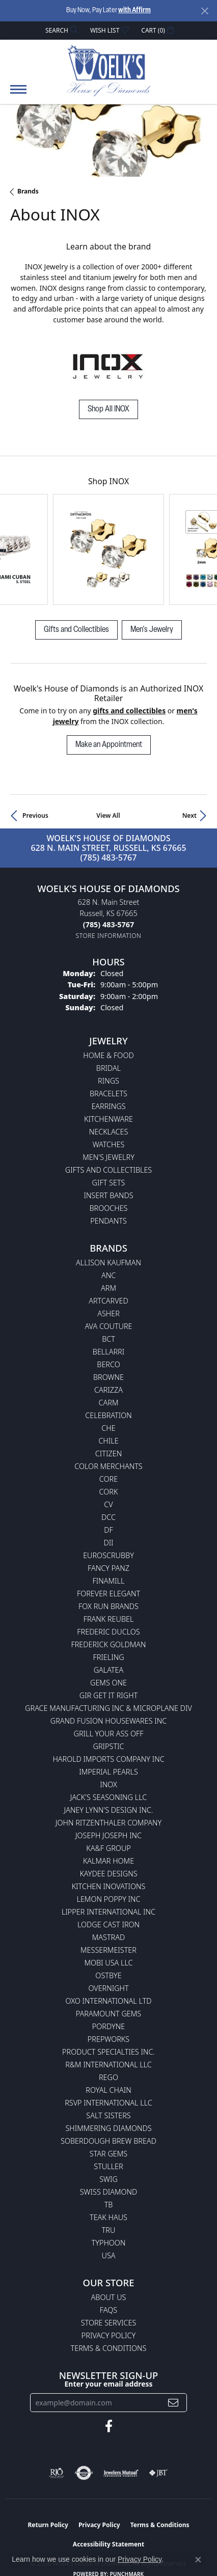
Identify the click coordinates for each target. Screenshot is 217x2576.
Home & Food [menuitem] (108, 1055)
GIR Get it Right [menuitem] (108, 1695)
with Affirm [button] (134, 10)
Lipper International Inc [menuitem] (108, 1912)
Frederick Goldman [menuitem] (108, 1644)
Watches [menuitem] (109, 1144)
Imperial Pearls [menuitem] (108, 1772)
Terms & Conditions (109, 2348)
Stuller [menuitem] (108, 2166)
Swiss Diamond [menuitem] (109, 2192)
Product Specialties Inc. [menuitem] (108, 2052)
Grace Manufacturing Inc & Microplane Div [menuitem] (108, 1708)
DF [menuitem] (108, 1530)
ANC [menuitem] (108, 1275)
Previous (35, 815)
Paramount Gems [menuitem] (108, 2013)
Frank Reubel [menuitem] (109, 1619)
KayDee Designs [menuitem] (108, 1873)
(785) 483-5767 (108, 857)
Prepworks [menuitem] (108, 2039)
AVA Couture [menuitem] (108, 1326)
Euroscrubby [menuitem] (108, 1555)
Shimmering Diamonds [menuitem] (108, 2128)
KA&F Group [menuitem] (108, 1848)
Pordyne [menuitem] (108, 2026)
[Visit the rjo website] (56, 2473)
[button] (60, 30)
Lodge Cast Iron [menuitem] (108, 1924)
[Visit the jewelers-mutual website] (121, 2473)
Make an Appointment (108, 745)
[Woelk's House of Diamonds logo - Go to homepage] (109, 70)
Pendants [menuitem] (108, 1221)
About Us (108, 2297)
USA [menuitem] (109, 2255)
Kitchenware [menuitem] (108, 1119)
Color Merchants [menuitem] (108, 1466)
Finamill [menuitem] (109, 1581)
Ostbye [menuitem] (108, 1975)
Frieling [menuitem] (108, 1657)
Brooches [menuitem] (109, 1208)
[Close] (204, 11)
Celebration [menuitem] (108, 1415)
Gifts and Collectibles (76, 630)
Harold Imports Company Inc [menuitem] (108, 1759)
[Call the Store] (108, 924)
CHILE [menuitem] (108, 1441)
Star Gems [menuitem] (108, 2153)
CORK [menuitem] (108, 1492)
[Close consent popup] (198, 2560)
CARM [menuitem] (109, 1402)
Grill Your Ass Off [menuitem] (108, 1733)
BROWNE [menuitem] (108, 1377)
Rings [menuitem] (108, 1081)
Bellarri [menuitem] (108, 1351)
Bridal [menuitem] (108, 1068)
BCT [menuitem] (108, 1339)
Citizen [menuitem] (108, 1453)
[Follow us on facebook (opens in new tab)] (109, 2426)
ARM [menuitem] (108, 1288)
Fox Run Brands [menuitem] (108, 1606)
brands (28, 191)
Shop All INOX (108, 409)
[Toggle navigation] (18, 94)
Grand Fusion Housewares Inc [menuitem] (108, 1721)
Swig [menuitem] (108, 2179)
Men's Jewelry (151, 630)
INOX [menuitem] (108, 1784)
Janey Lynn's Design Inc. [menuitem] (108, 1810)
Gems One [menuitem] (108, 1682)
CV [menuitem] (108, 1504)
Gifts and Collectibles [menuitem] (108, 1170)
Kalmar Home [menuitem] (108, 1861)
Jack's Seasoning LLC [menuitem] (108, 1797)
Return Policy (48, 2524)
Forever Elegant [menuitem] (108, 1593)
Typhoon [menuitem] (109, 2243)
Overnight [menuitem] (108, 1988)
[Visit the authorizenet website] (83, 2473)
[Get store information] (109, 935)
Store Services (109, 2323)
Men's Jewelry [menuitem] (108, 1157)
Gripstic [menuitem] (108, 1746)
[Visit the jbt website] (158, 2473)
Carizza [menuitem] (108, 1390)
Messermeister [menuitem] (108, 1950)
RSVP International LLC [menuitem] (108, 2103)
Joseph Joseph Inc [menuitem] (108, 1835)
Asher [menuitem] (108, 1313)
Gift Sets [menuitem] (108, 1182)
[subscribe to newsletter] (173, 2403)
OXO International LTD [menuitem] (108, 2001)
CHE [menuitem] (108, 1428)
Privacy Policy (108, 2335)
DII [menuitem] (108, 1542)
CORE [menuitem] (108, 1479)
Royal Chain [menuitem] (108, 2090)
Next (189, 815)
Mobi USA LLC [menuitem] (108, 1963)
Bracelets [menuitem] (108, 1093)
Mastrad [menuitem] (108, 1937)
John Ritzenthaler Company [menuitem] (108, 1822)
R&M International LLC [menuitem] (108, 2064)
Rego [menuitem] (108, 2077)
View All (108, 815)
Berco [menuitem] (108, 1364)
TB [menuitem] (108, 2204)
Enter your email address (109, 2384)
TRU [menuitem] (109, 2230)
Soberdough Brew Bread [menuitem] (108, 2141)
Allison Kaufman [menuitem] (108, 1262)
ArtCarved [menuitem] (108, 1301)
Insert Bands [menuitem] (108, 1195)
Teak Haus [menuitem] (108, 2217)
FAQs (108, 2310)
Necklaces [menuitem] (108, 1132)
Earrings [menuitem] (108, 1106)
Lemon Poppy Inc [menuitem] (108, 1899)
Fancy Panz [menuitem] (108, 1568)
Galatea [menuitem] (109, 1670)
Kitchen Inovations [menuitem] (109, 1886)
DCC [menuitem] (108, 1517)
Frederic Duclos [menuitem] (108, 1632)
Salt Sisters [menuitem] (108, 2115)
